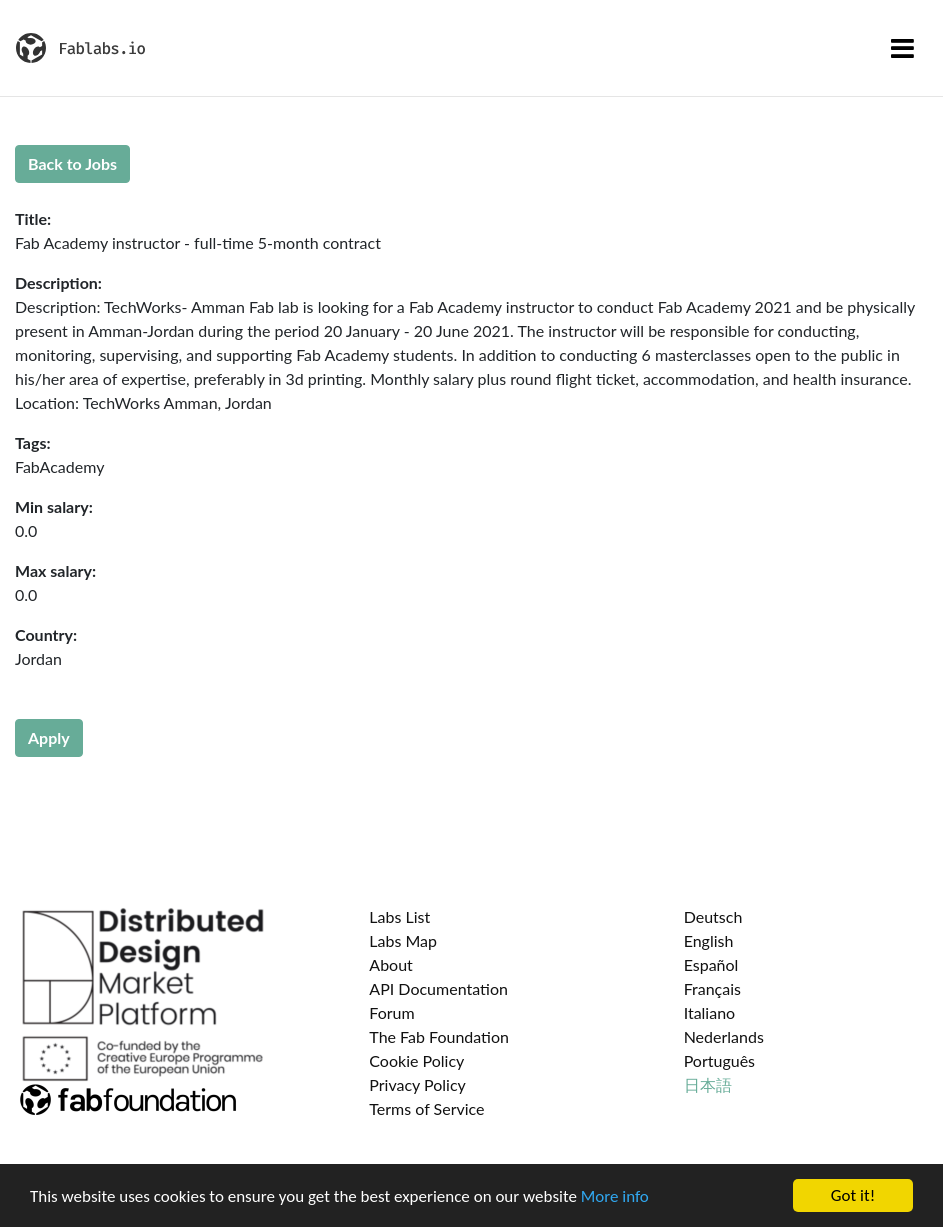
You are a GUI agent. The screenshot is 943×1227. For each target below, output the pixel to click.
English (709, 940)
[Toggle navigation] (902, 48)
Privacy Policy (417, 1084)
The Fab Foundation (439, 1036)
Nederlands (724, 1036)
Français (712, 988)
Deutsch (713, 916)
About (391, 964)
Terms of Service (426, 1108)
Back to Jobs (72, 163)
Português (719, 1060)
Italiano (710, 1012)
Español (711, 964)
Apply (49, 737)
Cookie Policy (416, 1060)
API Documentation (438, 988)
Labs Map (403, 940)
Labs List (399, 916)
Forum (391, 1012)
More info (615, 1196)
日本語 (708, 1084)
